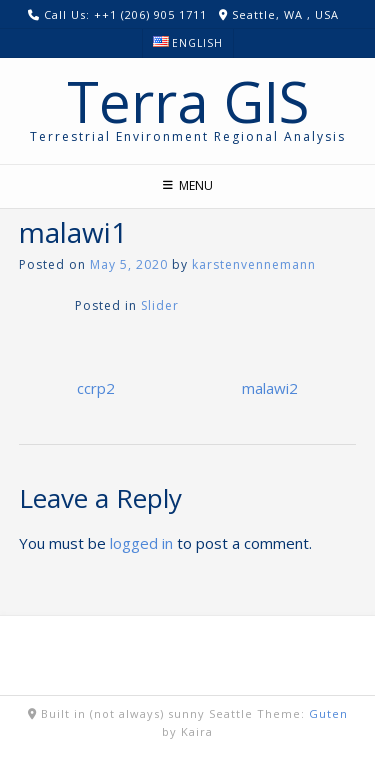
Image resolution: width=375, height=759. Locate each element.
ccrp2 (96, 388)
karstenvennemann (254, 264)
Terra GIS (188, 101)
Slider (160, 305)
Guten (328, 713)
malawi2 (270, 388)
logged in (141, 543)
